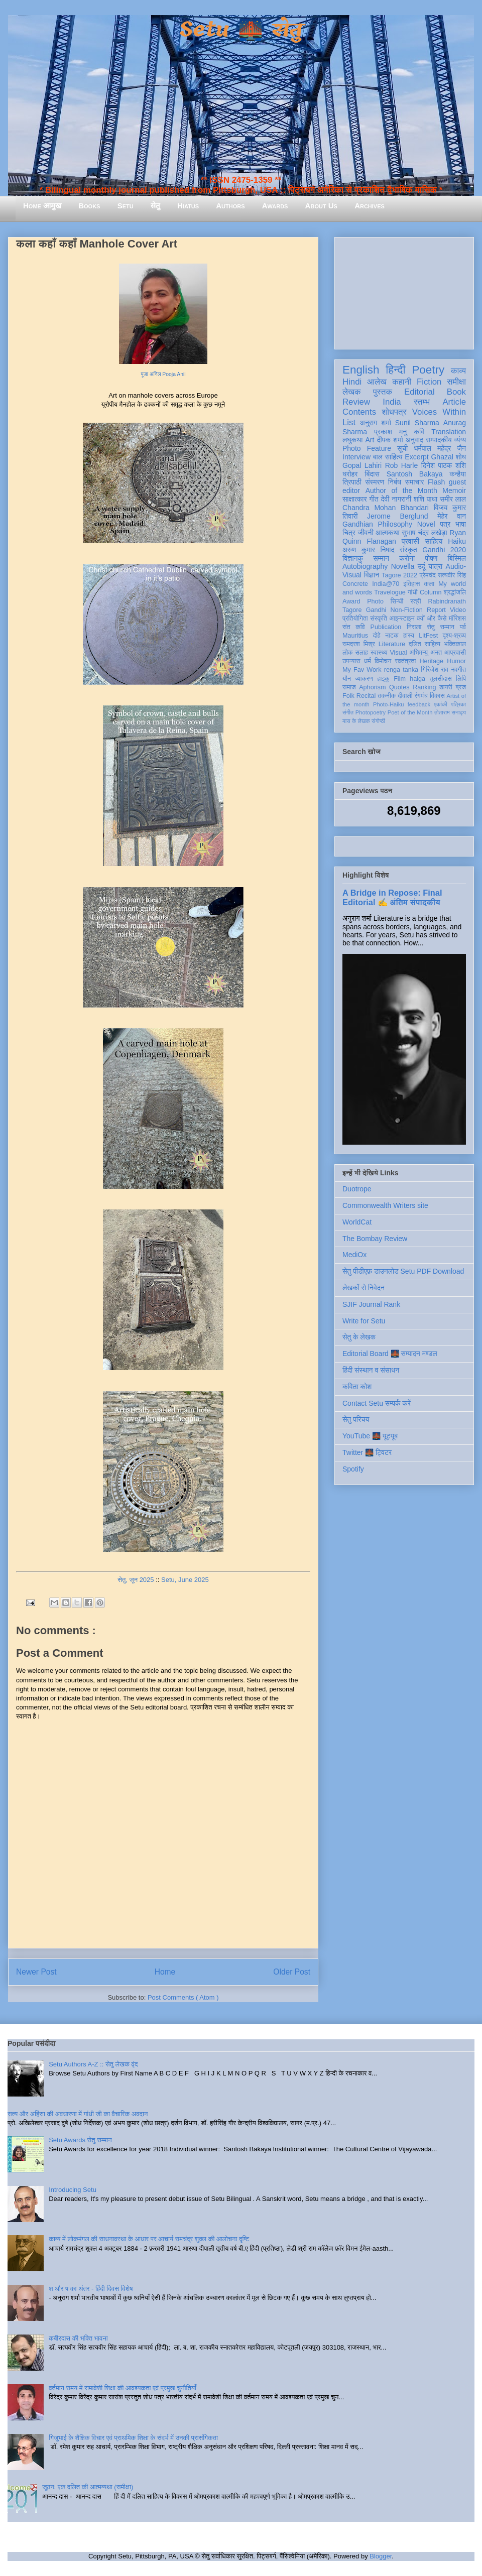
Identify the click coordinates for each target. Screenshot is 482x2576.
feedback (419, 704)
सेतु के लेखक (359, 1337)
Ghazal (442, 457)
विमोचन (383, 661)
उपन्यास (351, 661)
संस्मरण (374, 482)
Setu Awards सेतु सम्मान (80, 2140)
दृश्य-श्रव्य (454, 635)
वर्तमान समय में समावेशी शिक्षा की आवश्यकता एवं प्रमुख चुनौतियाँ (122, 2388)
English (360, 369)
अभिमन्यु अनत (425, 652)
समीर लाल (453, 499)
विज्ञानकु (352, 558)
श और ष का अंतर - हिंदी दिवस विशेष (91, 2288)
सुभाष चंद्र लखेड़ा (424, 533)
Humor (456, 661)
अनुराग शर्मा (375, 423)
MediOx (354, 1255)
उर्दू (421, 566)
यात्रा (435, 566)
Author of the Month (401, 490)
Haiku (457, 541)
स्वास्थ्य (379, 652)
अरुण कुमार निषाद (368, 550)
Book (456, 392)
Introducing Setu (72, 2189)
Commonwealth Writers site (385, 1205)
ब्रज (461, 687)
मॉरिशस (457, 618)
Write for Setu (363, 1321)
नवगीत (458, 669)
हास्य (408, 635)
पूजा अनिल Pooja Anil (163, 374)
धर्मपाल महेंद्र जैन (440, 448)
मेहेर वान (451, 516)
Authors (230, 205)
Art (370, 440)
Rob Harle (401, 465)
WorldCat (357, 1222)
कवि (419, 432)
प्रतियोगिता (355, 618)
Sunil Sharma (417, 423)
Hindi (352, 382)
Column (430, 592)
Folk (348, 695)
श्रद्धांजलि (455, 592)
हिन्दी (395, 369)
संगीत (347, 712)
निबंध (394, 482)
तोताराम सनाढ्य (450, 712)
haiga (417, 678)
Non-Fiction (406, 610)
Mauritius (355, 635)
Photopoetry (370, 712)
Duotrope (357, 1189)
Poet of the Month (410, 712)
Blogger (381, 2556)
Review (356, 402)
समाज (349, 687)
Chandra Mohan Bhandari (385, 508)
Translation (448, 432)
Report (436, 610)
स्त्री (415, 601)
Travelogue (390, 592)
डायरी (445, 687)
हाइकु (384, 678)
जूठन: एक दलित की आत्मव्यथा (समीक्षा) (87, 2487)
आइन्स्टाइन (401, 618)
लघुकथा (352, 440)
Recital (366, 695)
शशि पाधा (425, 499)
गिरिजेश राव (434, 669)
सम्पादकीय (439, 440)
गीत (373, 499)
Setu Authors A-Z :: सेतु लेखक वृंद (93, 2064)
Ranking (424, 687)
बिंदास (372, 474)
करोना (407, 558)
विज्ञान (372, 575)
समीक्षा (456, 382)
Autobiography (365, 566)
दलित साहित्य (424, 644)
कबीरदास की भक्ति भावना (78, 2338)
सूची (402, 448)
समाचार (414, 482)
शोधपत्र (394, 412)
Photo (375, 601)
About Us (321, 205)
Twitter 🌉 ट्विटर (367, 1452)
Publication (386, 627)
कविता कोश (357, 1387)
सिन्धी (397, 601)
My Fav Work (361, 669)
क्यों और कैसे (431, 618)
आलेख (377, 382)
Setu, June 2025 (185, 1579)
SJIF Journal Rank (371, 1304)
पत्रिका (458, 704)
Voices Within (439, 412)
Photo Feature (366, 448)
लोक (347, 652)
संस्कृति (378, 618)
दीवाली (405, 695)
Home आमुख (42, 205)
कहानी (401, 382)
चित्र (348, 533)
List (348, 422)
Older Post (291, 1972)
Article (454, 402)
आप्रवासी (455, 652)
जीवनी (366, 533)
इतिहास (411, 583)
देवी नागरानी (396, 499)
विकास (437, 695)
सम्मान (381, 558)
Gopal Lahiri (362, 465)
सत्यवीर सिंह (452, 575)
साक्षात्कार (354, 499)
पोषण (431, 558)
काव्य (458, 371)
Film (400, 678)
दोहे (376, 635)
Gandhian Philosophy (377, 524)
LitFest (428, 635)
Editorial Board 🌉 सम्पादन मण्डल (389, 1354)
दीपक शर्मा (390, 440)
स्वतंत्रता (405, 661)
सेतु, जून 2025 (135, 1579)
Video (458, 610)
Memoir (454, 490)
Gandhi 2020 (444, 550)
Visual (398, 652)
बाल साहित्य (388, 457)
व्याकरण (364, 678)
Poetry (428, 369)
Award (351, 601)
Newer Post (36, 1972)
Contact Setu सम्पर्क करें (376, 1403)
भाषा (460, 524)
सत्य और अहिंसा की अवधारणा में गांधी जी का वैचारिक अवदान (78, 2114)
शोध (461, 457)
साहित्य (433, 541)
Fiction (429, 382)
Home (165, 1972)
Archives (369, 205)
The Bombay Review (374, 1239)
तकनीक (387, 695)
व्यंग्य (460, 440)
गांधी (413, 592)
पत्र (445, 524)
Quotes (399, 687)
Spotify (353, 1469)
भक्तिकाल (455, 644)
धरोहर (349, 474)
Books (89, 205)
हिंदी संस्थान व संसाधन (370, 1370)
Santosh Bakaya (415, 474)
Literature (392, 644)
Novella (403, 566)
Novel (426, 524)
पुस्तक (382, 392)
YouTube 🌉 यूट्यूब (370, 1436)
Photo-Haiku (388, 704)
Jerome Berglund (397, 516)
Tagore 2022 (399, 575)
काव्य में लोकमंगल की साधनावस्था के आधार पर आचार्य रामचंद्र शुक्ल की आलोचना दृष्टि (149, 2239)
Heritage (432, 661)
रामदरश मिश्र (358, 644)
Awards (275, 205)
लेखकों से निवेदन (363, 1288)
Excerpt (416, 457)
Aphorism (372, 687)
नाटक (392, 635)
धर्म (367, 661)
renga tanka (401, 669)
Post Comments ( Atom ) (183, 1997)
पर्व (463, 627)
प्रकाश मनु (390, 432)
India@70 (385, 583)
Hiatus (188, 205)
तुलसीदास (441, 678)
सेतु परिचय (356, 1419)
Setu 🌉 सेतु (240, 30)
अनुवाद (414, 440)
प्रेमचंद (428, 575)
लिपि (461, 678)
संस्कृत (408, 550)
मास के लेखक (356, 721)
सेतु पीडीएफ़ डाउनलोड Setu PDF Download (403, 1271)
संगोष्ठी (378, 721)
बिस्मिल (457, 558)
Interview (356, 457)
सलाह (361, 652)
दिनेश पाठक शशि (443, 465)
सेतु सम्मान (440, 627)
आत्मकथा (387, 533)
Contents (359, 412)
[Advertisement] (404, 291)
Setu (125, 205)
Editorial (419, 392)
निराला (414, 627)
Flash (436, 482)
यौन (346, 678)
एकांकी (440, 704)
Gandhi (376, 610)
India (392, 402)
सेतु (155, 205)
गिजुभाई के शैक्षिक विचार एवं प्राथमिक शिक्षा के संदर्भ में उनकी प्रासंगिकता (133, 2437)
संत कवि (353, 627)
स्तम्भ (422, 402)
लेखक (351, 392)
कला (429, 583)
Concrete (355, 583)
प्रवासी (410, 541)
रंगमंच (421, 695)
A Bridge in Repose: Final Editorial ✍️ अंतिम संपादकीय (392, 897)
